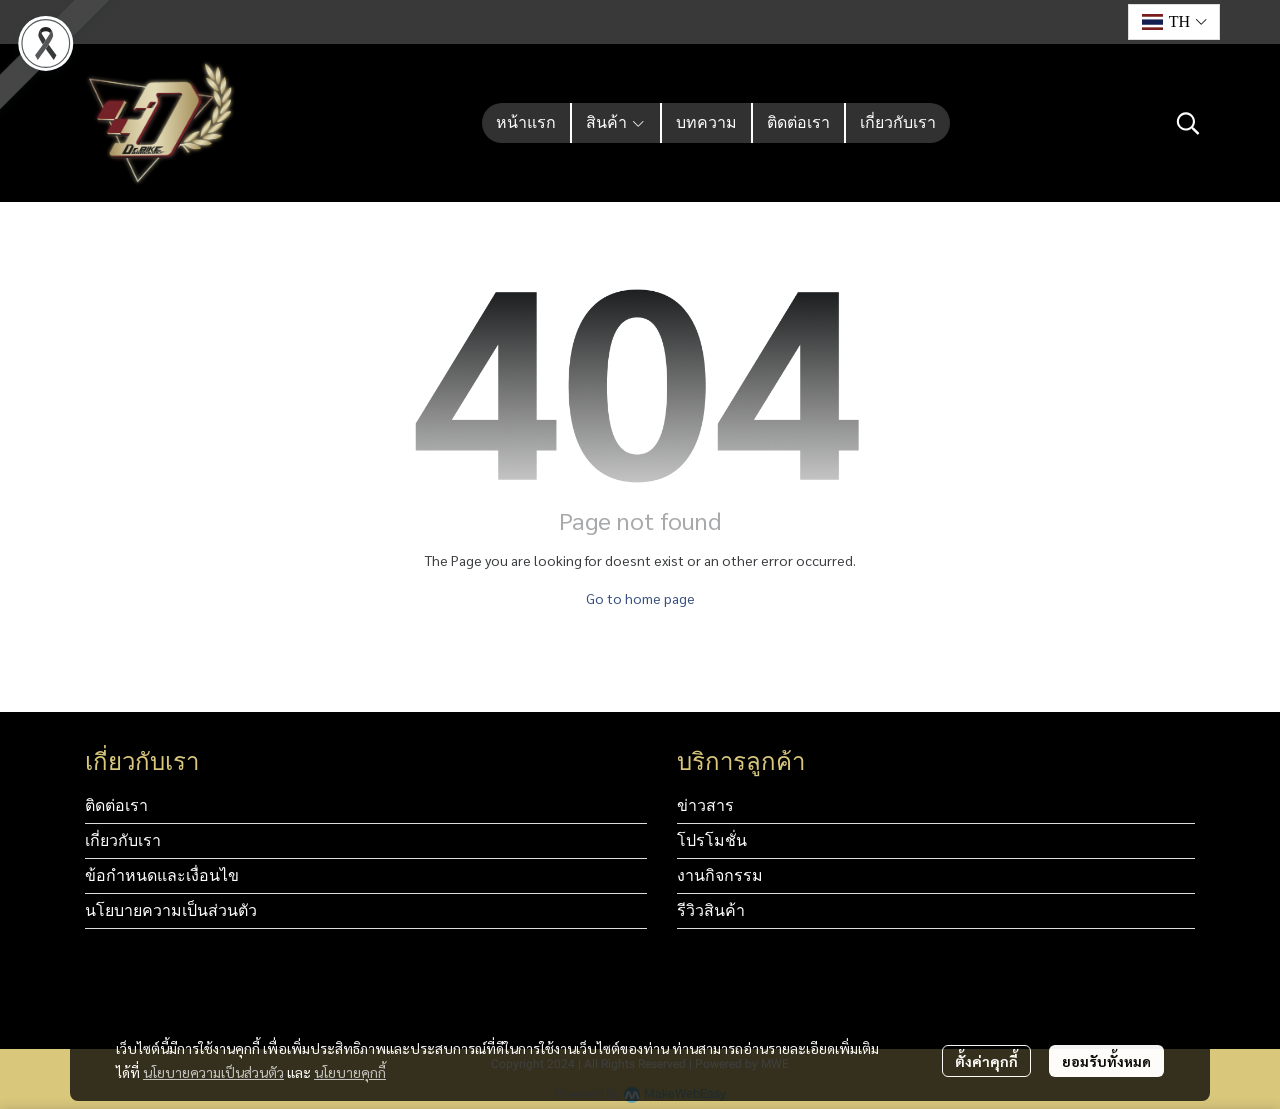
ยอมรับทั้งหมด (1106, 1061)
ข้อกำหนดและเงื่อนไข (162, 875)
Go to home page (640, 598)
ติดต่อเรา (116, 805)
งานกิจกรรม (720, 875)
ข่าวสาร (705, 805)
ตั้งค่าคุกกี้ (986, 1061)
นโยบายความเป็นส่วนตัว (213, 1072)
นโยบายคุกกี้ (350, 1072)
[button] (1174, 22)
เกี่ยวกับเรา (123, 840)
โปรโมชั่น (712, 840)
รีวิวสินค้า (711, 910)
